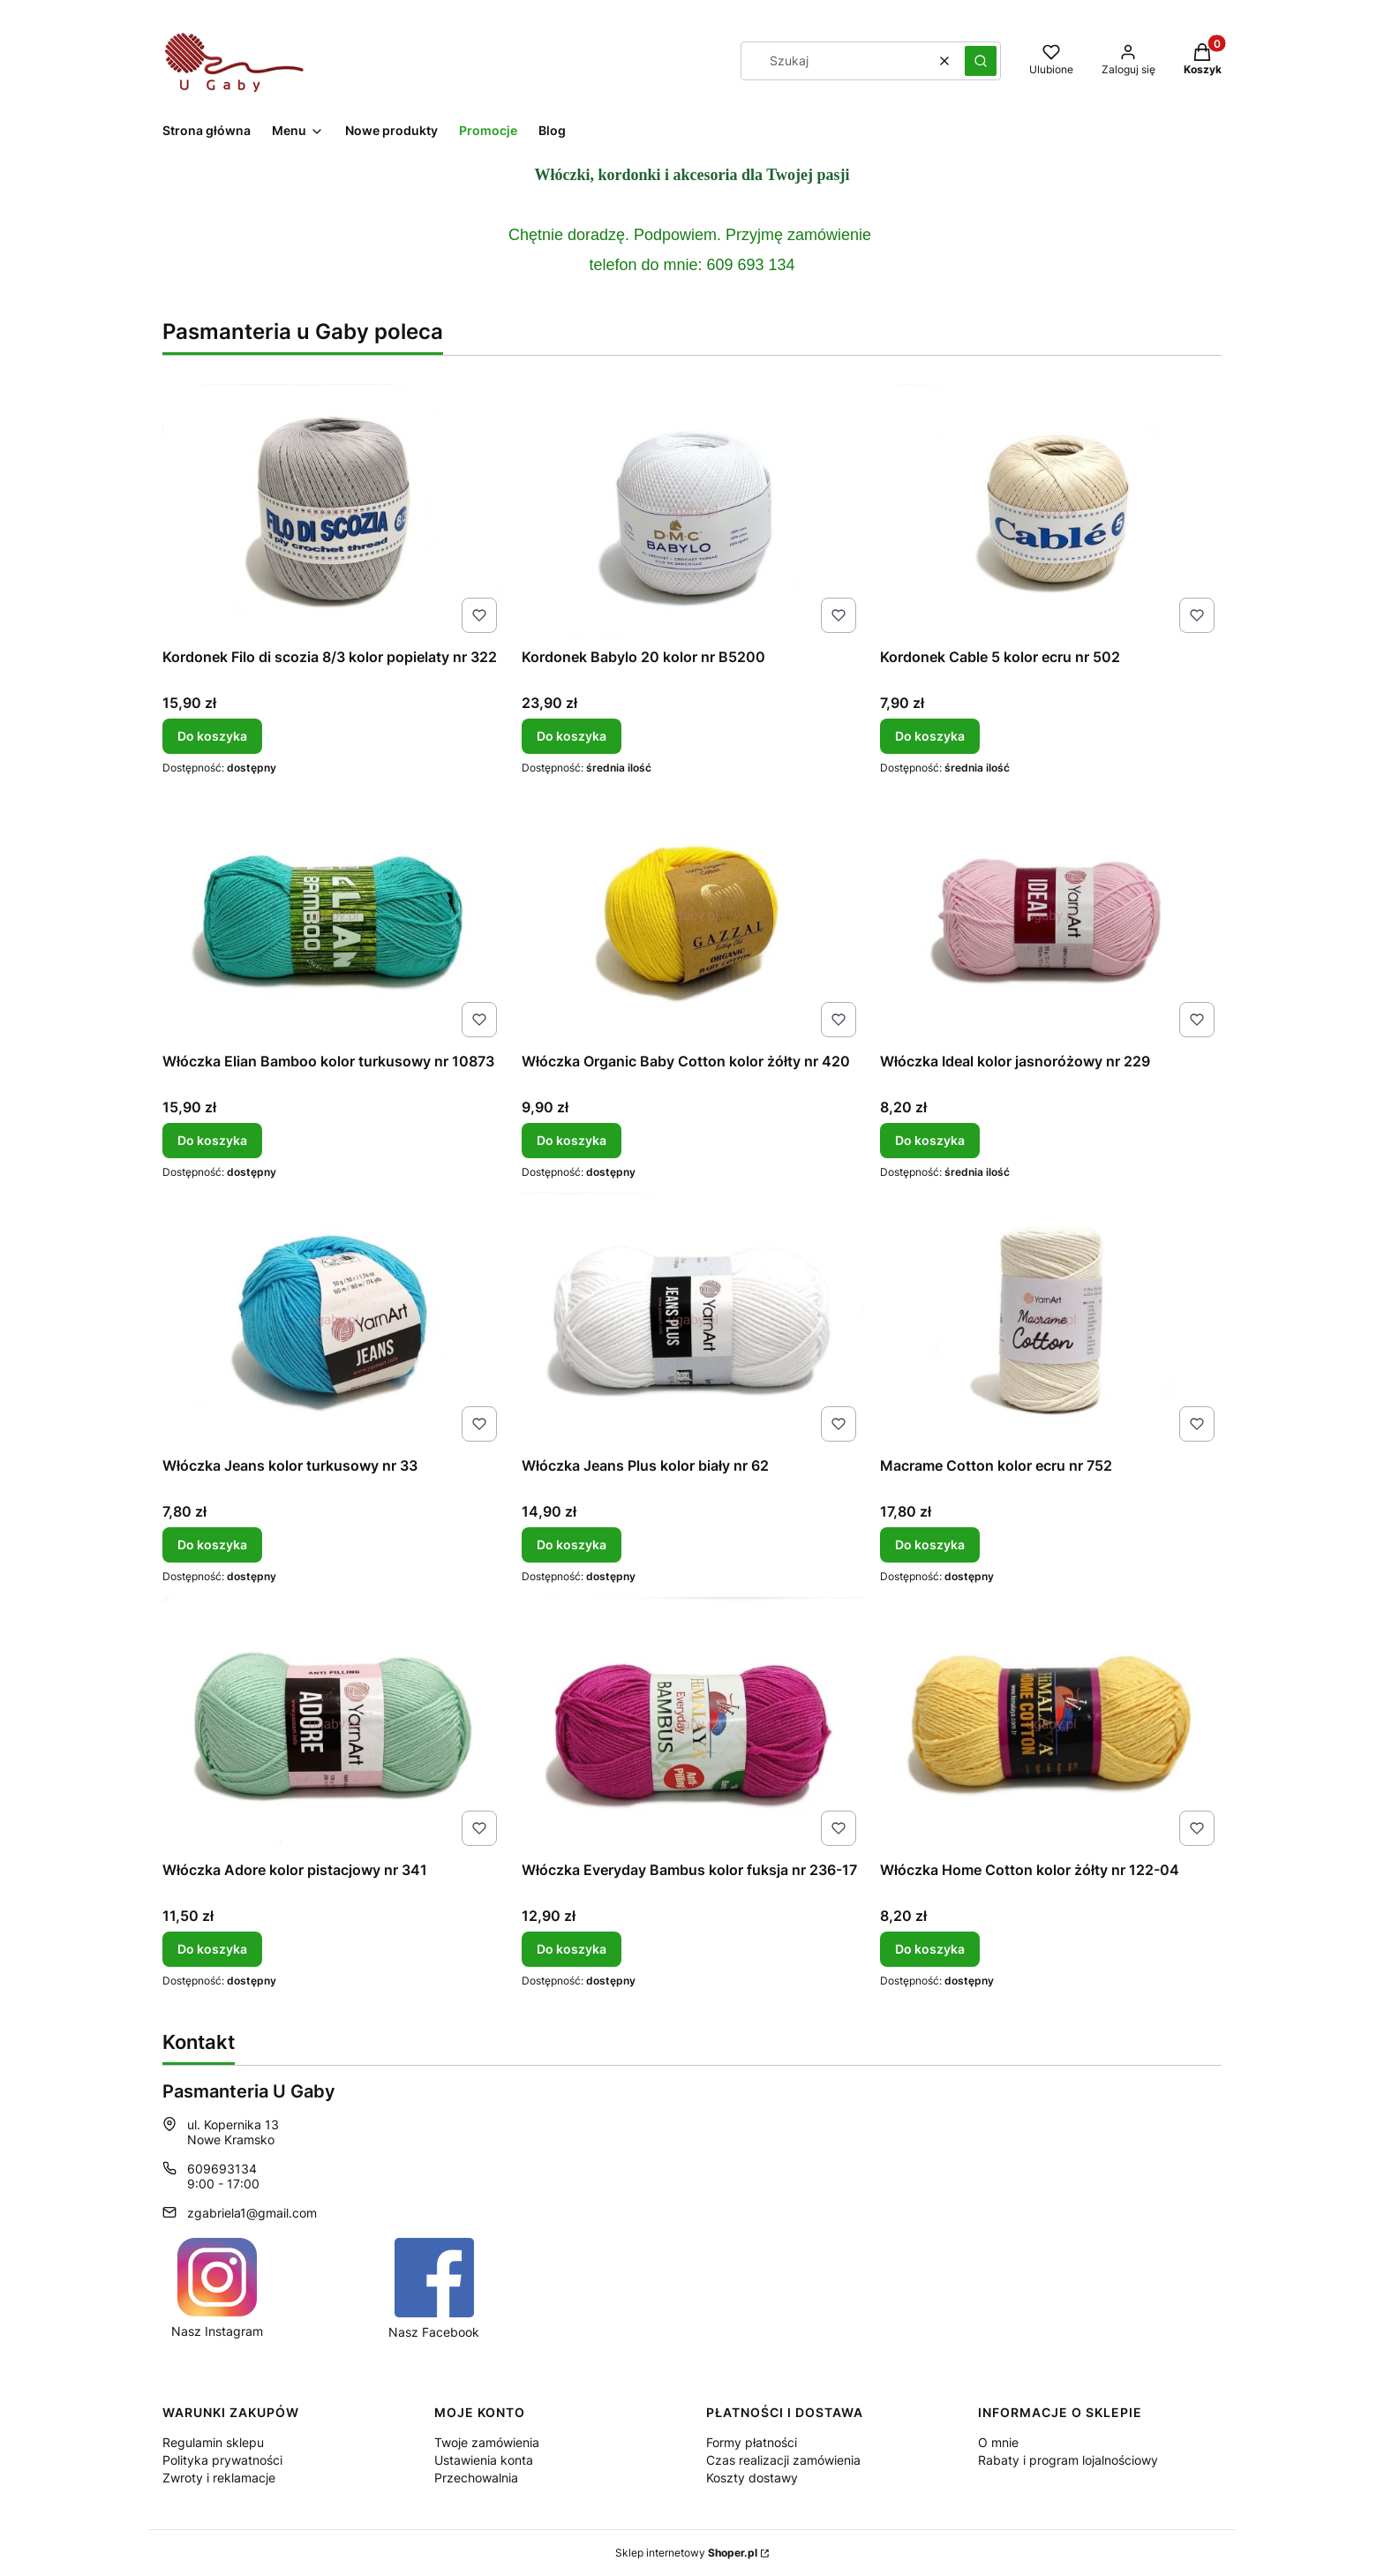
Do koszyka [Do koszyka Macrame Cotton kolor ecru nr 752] (930, 1544)
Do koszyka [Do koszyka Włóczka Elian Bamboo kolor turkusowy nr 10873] (212, 1140)
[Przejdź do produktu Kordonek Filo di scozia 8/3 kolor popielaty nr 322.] (333, 512)
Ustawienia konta (483, 2459)
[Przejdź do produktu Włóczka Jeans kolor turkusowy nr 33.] (333, 1321)
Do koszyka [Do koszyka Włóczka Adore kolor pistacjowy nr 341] (212, 1948)
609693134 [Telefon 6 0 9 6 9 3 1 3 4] (222, 2168)
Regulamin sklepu (213, 2442)
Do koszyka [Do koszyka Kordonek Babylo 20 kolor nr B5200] (571, 735)
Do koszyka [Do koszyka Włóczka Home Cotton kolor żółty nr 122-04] (930, 1948)
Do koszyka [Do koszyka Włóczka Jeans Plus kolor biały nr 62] (571, 1544)
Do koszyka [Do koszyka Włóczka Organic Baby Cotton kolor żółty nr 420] (571, 1140)
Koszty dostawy (752, 2477)
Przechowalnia (476, 2477)
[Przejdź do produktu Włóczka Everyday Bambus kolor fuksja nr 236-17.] (692, 1725)
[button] (981, 61)
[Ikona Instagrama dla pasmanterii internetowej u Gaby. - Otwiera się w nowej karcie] (217, 2288)
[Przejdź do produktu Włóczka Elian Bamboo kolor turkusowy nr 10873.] (333, 916)
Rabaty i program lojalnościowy (1068, 2459)
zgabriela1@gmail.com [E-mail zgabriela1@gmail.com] (252, 2212)
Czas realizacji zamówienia (783, 2459)
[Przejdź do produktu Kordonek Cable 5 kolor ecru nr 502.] (1051, 512)
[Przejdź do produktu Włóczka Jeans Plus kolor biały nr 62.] (692, 1321)
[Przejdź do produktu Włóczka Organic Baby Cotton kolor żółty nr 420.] (692, 916)
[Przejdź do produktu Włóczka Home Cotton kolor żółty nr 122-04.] (1051, 1725)
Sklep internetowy (686, 2552)
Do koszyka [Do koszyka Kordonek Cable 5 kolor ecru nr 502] (930, 735)
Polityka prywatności (222, 2459)
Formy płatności (751, 2442)
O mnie (998, 2442)
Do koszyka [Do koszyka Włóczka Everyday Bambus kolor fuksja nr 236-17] (571, 1948)
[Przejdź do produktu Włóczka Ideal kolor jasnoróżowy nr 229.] (1051, 916)
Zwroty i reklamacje (218, 2477)
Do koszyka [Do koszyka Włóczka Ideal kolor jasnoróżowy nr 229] (930, 1140)
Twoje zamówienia (486, 2442)
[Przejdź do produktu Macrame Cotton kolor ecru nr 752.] (1051, 1321)
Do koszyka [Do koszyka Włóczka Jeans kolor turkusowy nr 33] (212, 1544)
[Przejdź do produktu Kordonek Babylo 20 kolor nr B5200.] (692, 512)
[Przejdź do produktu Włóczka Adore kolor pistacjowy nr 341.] (333, 1725)
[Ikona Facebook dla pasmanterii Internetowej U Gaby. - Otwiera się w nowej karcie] (434, 2288)
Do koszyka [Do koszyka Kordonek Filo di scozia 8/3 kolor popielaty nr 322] (212, 735)
